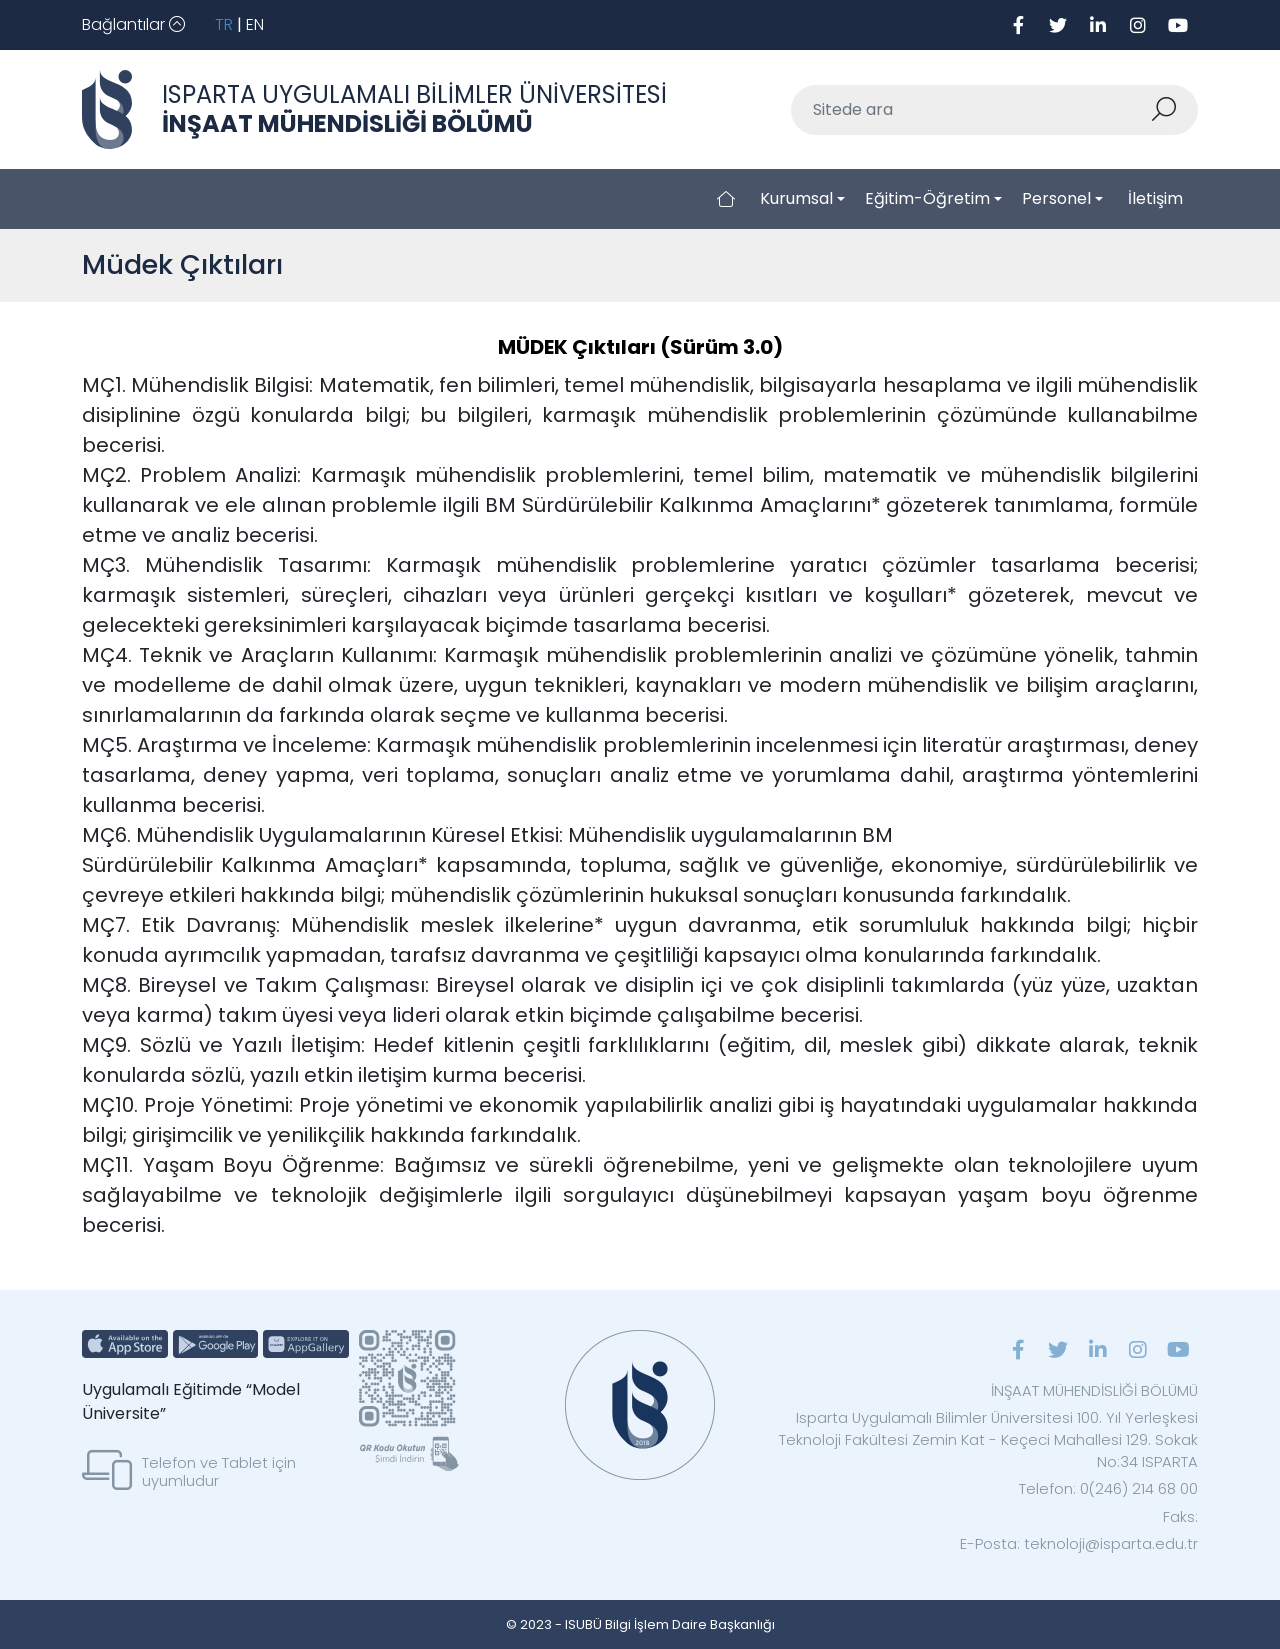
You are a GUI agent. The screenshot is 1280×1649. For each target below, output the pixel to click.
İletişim (1155, 198)
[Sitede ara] (971, 110)
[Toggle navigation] (133, 25)
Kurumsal (796, 198)
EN (255, 24)
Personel (1056, 198)
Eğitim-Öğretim (927, 198)
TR (224, 24)
